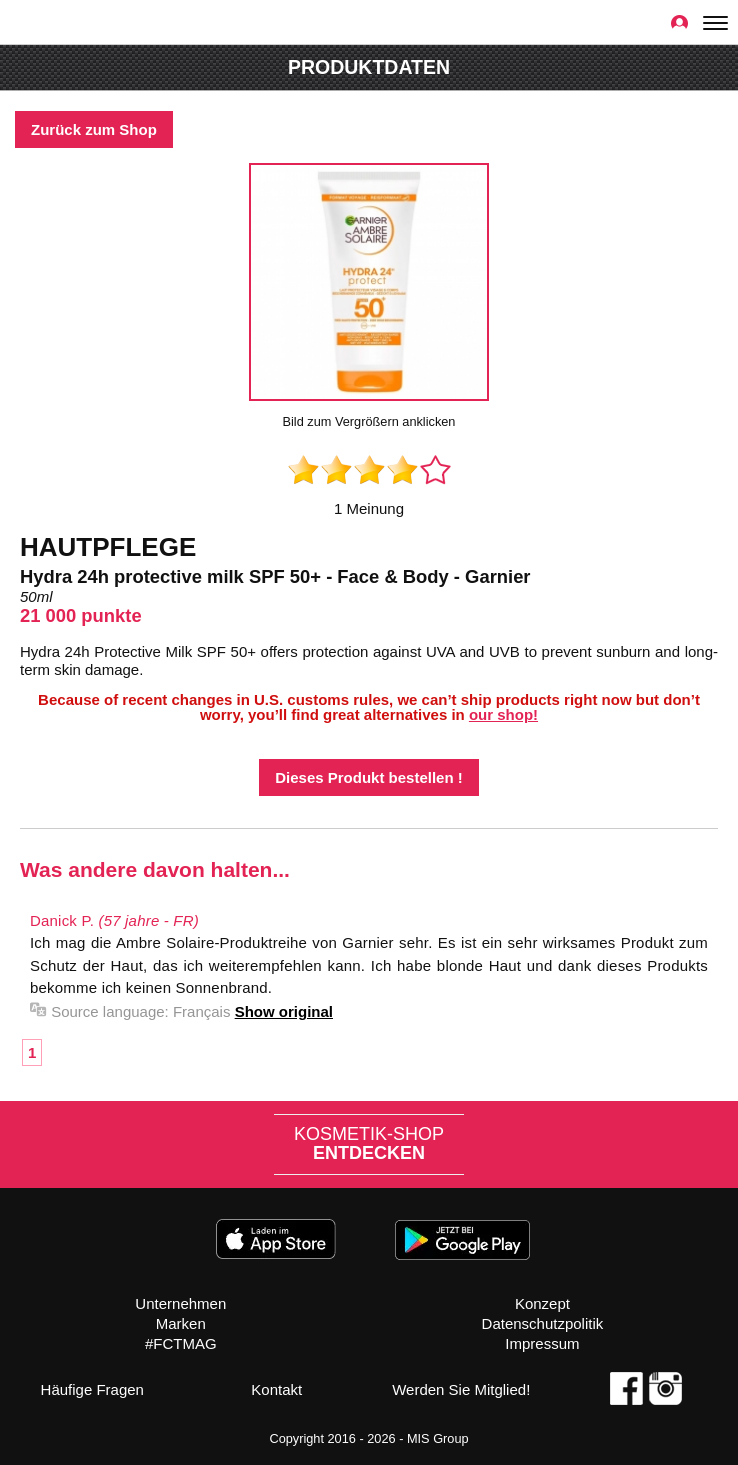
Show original (284, 1011)
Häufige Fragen (92, 1389)
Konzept (542, 1303)
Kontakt (276, 1389)
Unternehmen (180, 1303)
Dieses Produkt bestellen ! (369, 777)
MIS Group (438, 1438)
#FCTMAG (181, 1343)
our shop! (503, 714)
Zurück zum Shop (94, 129)
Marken (181, 1323)
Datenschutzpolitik (543, 1323)
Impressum (542, 1343)
